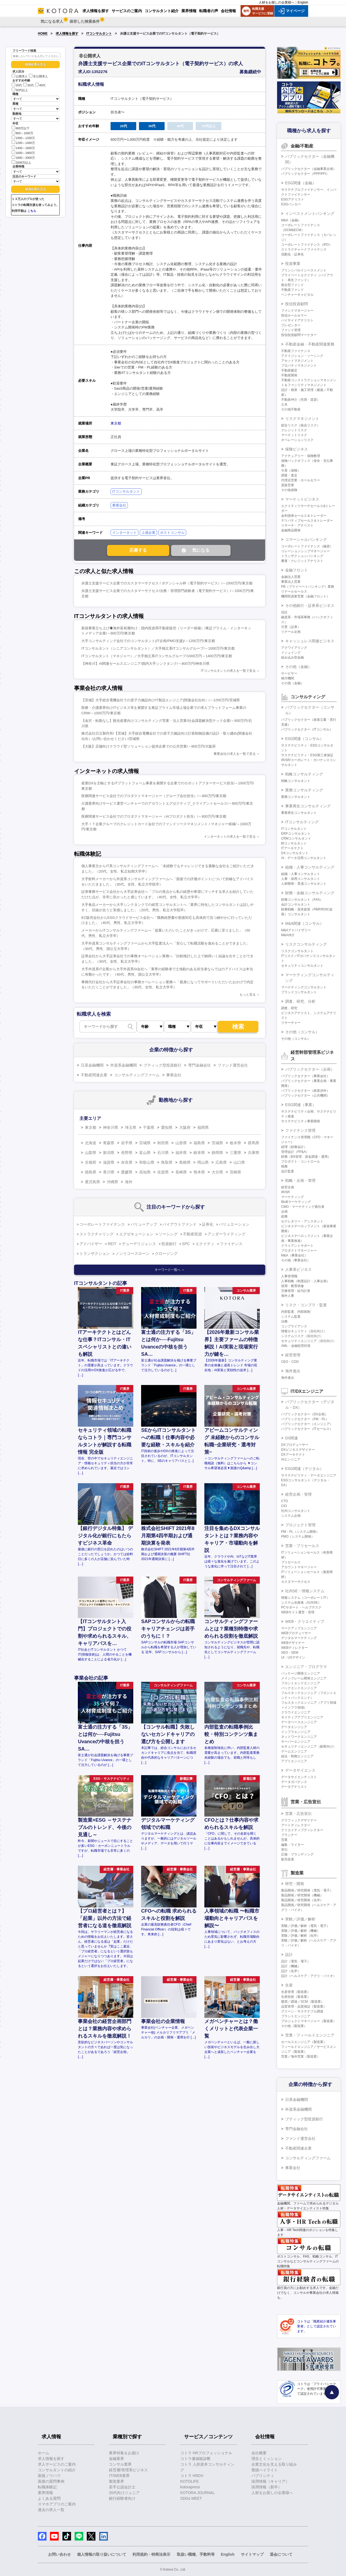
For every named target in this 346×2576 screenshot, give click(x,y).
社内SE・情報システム (304, 1591)
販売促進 (287, 1859)
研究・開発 (294, 1883)
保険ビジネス (296, 449)
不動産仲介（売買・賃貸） (300, 400)
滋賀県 (108, 1162)
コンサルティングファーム (136, 1075)
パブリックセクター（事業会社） (305, 1076)
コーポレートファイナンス (102, 1224)
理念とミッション (266, 2458)
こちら (31, 210)
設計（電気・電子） (295, 1961)
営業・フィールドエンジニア (309, 2035)
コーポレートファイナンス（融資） (307, 546)
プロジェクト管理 (300, 1525)
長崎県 (181, 1172)
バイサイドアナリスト (297, 320)
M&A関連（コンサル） (304, 923)
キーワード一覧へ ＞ (170, 1270)
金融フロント (296, 570)
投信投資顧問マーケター (299, 335)
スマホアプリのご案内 (57, 2504)
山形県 (181, 1143)
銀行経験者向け (122, 2498)
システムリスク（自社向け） (302, 1336)
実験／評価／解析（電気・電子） (305, 1926)
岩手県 (126, 1143)
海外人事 (287, 1296)
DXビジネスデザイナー (298, 1450)
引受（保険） (291, 470)
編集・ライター (292, 1845)
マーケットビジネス (302, 499)
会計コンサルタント (295, 904)
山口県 (239, 1162)
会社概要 (259, 2453)
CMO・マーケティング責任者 (302, 1207)
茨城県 (217, 1143)
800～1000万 (22, 133)
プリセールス (291, 1562)
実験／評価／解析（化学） (300, 1935)
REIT (112, 1244)
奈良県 (126, 1162)
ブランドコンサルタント (299, 992)
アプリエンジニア (294, 1761)
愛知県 (166, 1127)
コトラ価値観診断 (195, 2458)
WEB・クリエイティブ (304, 1621)
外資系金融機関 (123, 1065)
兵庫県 (253, 1152)
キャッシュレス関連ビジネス (309, 641)
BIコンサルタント (294, 843)
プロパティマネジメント (299, 365)
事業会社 (119, 505)
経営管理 (292, 1355)
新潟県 (108, 1152)
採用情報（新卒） (266, 2487)
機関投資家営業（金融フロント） (305, 596)
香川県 (108, 1172)
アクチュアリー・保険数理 (300, 456)
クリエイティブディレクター (302, 1830)
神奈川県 (110, 1127)
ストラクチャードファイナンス (304, 249)
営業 (284, 1840)
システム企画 (291, 1516)
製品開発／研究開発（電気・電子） (307, 1890)
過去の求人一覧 (51, 2510)
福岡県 (203, 1127)
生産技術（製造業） (295, 1997)
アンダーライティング (226, 1234)
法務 (284, 1321)
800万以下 (20, 128)
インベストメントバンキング (309, 213)
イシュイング (291, 652)
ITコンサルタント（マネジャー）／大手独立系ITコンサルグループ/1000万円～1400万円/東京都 (156, 656)
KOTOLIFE (189, 2481)
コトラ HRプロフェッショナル (206, 2453)
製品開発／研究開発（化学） (302, 1900)
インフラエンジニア (295, 1732)
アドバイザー (90, 1244)
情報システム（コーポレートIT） (305, 1598)
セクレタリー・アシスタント (302, 1221)
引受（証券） (291, 627)
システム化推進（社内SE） (301, 1602)
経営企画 (287, 1187)
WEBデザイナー (293, 1643)
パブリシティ (262, 2475)
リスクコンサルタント (297, 951)
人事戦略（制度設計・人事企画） (305, 1281)
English (303, 2)
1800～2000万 (23, 157)
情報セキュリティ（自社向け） (304, 1331)
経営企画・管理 (298, 1494)
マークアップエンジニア (299, 1628)
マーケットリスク (294, 435)
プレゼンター (291, 325)
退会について (281, 2554)
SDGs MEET (191, 2498)
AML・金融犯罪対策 (296, 1346)
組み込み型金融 (292, 657)
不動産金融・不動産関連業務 (309, 344)
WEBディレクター (294, 1648)
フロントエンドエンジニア (300, 1683)
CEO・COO (290, 1362)
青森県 (108, 1143)
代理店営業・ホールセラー (300, 480)
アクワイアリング (294, 648)
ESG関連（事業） (300, 1105)
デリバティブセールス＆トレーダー (307, 520)
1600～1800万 (23, 152)
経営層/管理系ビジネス (128, 2470)
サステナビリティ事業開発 (300, 1121)
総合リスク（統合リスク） (300, 425)
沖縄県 (112, 1182)
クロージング (166, 1253)
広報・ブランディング (297, 1854)
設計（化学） (291, 1971)
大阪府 (185, 1127)
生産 (289, 1985)
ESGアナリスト (292, 199)
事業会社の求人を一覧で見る (235, 754)
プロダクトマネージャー (299, 1250)
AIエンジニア (290, 1459)
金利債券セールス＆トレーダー (304, 516)
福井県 (181, 1152)
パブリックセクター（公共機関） (305, 1095)
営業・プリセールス (302, 1546)
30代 (28, 85)
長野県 (126, 1152)
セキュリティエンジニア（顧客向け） (308, 1746)
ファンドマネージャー (297, 310)
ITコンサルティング (302, 822)
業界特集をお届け (124, 2453)
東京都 (116, 423)
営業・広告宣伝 (298, 1813)
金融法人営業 (291, 577)
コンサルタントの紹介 (57, 2470)
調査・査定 (289, 475)
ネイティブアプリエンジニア (302, 1717)
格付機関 (287, 678)
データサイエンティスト (299, 1777)
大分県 (217, 1172)
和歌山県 (146, 1162)
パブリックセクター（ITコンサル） (307, 729)
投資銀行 (169, 1244)
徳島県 (90, 1172)
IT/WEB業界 (119, 2475)
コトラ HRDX (192, 2475)
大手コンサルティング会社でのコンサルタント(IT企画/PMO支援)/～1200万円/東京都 (148, 641)
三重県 (235, 1152)
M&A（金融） (291, 220)
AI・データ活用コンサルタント (303, 858)
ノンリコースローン (132, 1253)
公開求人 (20, 76)
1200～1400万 (23, 142)
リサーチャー (291, 1023)
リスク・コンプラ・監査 (306, 1305)
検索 (238, 1026)
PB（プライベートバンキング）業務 (307, 586)
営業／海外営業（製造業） (300, 2056)
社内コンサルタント (295, 1511)
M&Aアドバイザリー (296, 930)
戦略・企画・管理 (300, 1180)
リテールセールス (294, 591)
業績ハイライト (264, 2470)
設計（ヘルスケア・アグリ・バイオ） (308, 1976)
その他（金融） (298, 666)
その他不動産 (291, 409)
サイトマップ (252, 2554)
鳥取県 (166, 1162)
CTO (284, 1501)
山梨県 (90, 1152)
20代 (17, 85)
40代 (40, 85)
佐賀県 (163, 1172)
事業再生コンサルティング (308, 806)
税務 (284, 1166)
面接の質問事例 (51, 2481)
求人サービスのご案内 (57, 2464)
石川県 (163, 1152)
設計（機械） (291, 1966)
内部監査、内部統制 (295, 1312)
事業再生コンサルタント (299, 813)
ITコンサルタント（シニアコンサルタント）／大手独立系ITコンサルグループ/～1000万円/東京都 (158, 648)
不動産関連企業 (94, 1075)
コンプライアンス (294, 1326)
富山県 (145, 1152)
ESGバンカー (291, 204)
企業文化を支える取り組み (274, 2464)
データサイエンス (300, 1770)
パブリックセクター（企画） (309, 1069)
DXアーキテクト (293, 1454)
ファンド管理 (291, 330)
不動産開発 (289, 375)
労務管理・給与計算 (295, 1291)
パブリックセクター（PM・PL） (305, 1419)
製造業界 (116, 2481)
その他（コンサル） (302, 1032)
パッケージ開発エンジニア (300, 1673)
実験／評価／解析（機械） (300, 1931)
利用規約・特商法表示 (151, 2554)
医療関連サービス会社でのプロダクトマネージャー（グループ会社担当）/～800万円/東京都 (153, 796)
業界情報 (45, 2493)
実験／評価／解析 (300, 1919)
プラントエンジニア (295, 2016)
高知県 (145, 1172)
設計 (289, 1954)
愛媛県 (126, 1172)
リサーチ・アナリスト (297, 525)
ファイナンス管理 (300, 1130)
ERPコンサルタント (296, 833)
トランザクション (94, 1253)
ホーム (43, 2453)
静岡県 (217, 1152)
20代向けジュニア (124, 2493)
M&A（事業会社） (294, 1255)
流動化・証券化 (292, 254)
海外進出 (292, 1371)
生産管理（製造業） (295, 1992)
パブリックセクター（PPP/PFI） (305, 174)
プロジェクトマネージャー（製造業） (308, 2021)
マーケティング (292, 1197)
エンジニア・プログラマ (306, 1666)
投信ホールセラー (294, 315)
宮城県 (145, 1143)
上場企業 (148, 533)
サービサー (289, 673)
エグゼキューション (136, 1234)
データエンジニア (294, 1727)
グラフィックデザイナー (299, 1820)
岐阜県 (199, 1152)
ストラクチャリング (96, 1234)
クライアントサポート (297, 1246)
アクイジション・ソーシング (302, 356)
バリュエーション (234, 1224)
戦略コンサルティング (304, 774)
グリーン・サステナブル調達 (302, 2011)
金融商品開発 (291, 530)
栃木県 (235, 1143)
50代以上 (20, 90)
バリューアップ (144, 1224)
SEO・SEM (289, 1652)
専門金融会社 (199, 1065)
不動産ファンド (292, 290)
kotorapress (190, 2487)
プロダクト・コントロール (300, 1161)
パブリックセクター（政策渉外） (305, 1091)
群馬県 (253, 1143)
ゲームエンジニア (294, 1751)
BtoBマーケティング (296, 1202)
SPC (186, 1244)
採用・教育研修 (292, 1286)
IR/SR (285, 1192)
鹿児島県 (92, 1182)
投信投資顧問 (296, 304)
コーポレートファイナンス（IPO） (306, 244)
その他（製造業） (294, 2026)
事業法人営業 (291, 582)
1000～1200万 (23, 138)
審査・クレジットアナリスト (302, 561)
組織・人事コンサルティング (309, 867)
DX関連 (291, 1438)
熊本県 (199, 1172)
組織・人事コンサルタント (300, 874)
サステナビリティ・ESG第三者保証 (307, 755)
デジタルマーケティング (299, 1638)
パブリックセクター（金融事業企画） (308, 169)
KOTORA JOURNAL (197, 2493)
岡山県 (203, 1162)
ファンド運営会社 (233, 1065)
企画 (284, 1211)
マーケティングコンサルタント (304, 987)
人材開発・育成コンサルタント (304, 884)
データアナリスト (294, 1787)
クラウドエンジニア (295, 1712)
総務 (284, 1216)
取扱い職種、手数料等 (196, 2554)
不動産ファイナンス (295, 351)
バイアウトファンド (179, 1224)
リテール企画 (291, 632)
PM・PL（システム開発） (300, 1532)
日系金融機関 (92, 1065)
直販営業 (287, 485)
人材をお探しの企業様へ (276, 2)
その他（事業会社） (295, 1260)
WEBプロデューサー (296, 1633)
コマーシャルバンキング (306, 539)
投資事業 (292, 263)
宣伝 (284, 1849)
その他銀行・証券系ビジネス (309, 605)
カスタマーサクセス (295, 1582)
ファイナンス (231, 1244)
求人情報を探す (67, 33)
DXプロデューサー (294, 1445)
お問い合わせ (59, 2554)
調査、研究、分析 (300, 1001)
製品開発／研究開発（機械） (302, 1895)
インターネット (124, 533)
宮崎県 (235, 1172)
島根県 (185, 1162)
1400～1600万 (23, 148)
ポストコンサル (172, 533)
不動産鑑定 (289, 370)
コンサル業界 (120, 2464)
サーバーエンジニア (295, 1741)
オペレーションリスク (297, 440)
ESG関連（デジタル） (304, 1468)
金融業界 (116, 2458)
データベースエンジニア (299, 1722)
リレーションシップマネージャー (305, 551)
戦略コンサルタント (295, 781)
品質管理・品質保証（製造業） (304, 2006)
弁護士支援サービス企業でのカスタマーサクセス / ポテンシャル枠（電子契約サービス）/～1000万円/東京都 (166, 583)
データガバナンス (294, 1782)
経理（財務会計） (294, 1147)
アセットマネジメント (297, 361)
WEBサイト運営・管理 (297, 1612)
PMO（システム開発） (297, 1536)
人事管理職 (289, 1276)
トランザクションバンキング (302, 556)
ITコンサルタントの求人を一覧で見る (228, 671)
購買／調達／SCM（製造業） (302, 2001)
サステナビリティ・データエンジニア (308, 1475)
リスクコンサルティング (306, 944)
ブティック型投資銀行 (162, 1065)
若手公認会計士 (122, 2487)
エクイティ (204, 1244)
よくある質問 (49, 2498)
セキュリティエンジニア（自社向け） (308, 1341)
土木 (284, 404)
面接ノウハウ (49, 2475)
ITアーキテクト (292, 848)
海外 (128, 1182)
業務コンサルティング (304, 790)
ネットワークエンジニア (299, 1737)
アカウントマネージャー (299, 1567)
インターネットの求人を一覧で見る (230, 836)
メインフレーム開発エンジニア (304, 1678)
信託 (284, 612)
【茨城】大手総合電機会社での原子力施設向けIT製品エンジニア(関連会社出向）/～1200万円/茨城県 (160, 700)
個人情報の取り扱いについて (101, 2554)
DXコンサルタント (294, 853)
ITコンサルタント (99, 33)
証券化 (207, 1224)
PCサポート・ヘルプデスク (301, 1607)
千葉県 (148, 1127)
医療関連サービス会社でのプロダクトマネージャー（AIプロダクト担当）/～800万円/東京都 (153, 816)
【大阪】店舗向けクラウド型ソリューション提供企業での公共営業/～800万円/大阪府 (148, 746)
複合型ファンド (292, 285)
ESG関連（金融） (300, 183)
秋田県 (163, 1143)
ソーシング (168, 1234)
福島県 (199, 1143)
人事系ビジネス (298, 1269)
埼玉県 (130, 1127)
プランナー (289, 1835)
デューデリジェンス (139, 1244)
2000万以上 (21, 162)
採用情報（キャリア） (270, 2481)
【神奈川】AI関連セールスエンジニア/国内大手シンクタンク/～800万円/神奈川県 (145, 664)
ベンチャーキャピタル (297, 295)
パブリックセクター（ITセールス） (307, 1429)
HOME (43, 33)
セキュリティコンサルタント (302, 966)
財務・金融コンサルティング (309, 893)
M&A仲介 (288, 935)
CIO (284, 1506)
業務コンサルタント (295, 797)
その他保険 (289, 490)
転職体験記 (47, 2487)
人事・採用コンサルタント (300, 879)
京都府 (90, 1162)
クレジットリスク (294, 430)
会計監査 (287, 1171)
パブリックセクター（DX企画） (304, 1414)
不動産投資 (192, 1234)
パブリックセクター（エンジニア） (307, 1424)
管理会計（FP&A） (295, 1152)
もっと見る (247, 994)
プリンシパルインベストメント (304, 270)
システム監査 (291, 1316)
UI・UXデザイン (293, 1657)
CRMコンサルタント (296, 838)
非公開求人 (38, 76)
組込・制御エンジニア (297, 1756)
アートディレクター (295, 1825)
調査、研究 (289, 1008)
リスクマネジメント (302, 418)
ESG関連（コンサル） (304, 738)
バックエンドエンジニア (299, 1688)
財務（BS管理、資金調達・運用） (306, 1157)
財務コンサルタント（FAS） (302, 900)
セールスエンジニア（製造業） (304, 2042)
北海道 (90, 1143)
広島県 (221, 1162)
